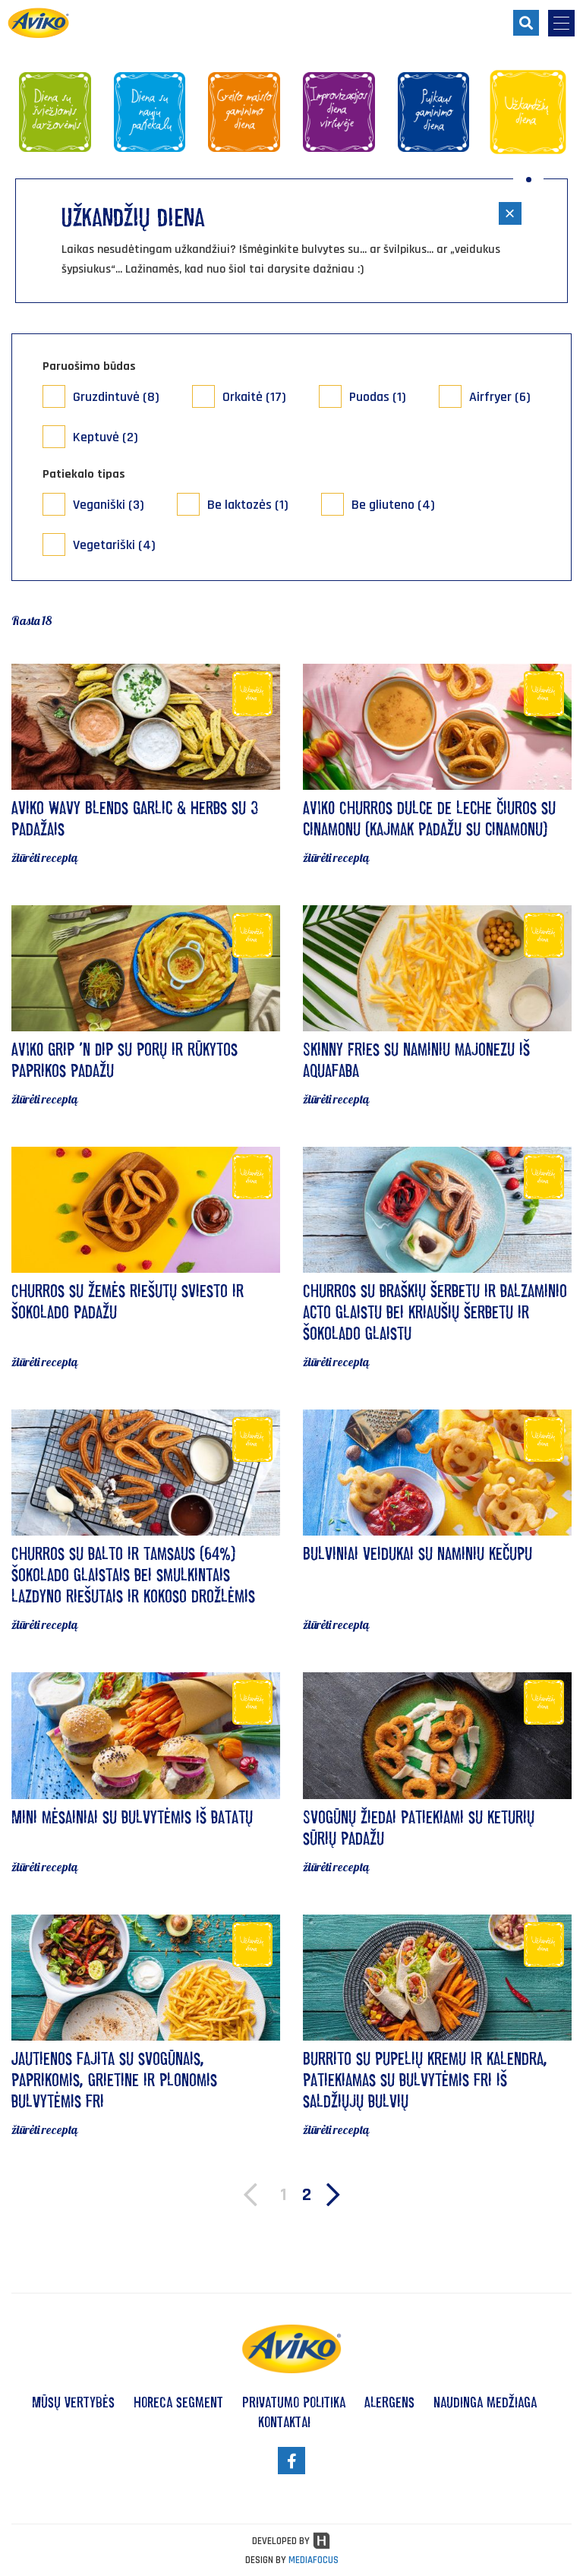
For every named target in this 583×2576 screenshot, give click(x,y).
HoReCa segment (178, 2402)
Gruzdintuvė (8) (116, 397)
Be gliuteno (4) (393, 504)
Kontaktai (284, 2422)
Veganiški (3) (108, 504)
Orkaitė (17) (254, 397)
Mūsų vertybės (73, 2402)
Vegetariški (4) (114, 545)
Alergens (389, 2402)
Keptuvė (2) (105, 437)
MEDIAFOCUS (313, 2560)
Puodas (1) (377, 397)
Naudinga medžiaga (485, 2402)
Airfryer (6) (500, 397)
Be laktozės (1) (247, 504)
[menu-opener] (561, 23)
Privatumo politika (293, 2402)
